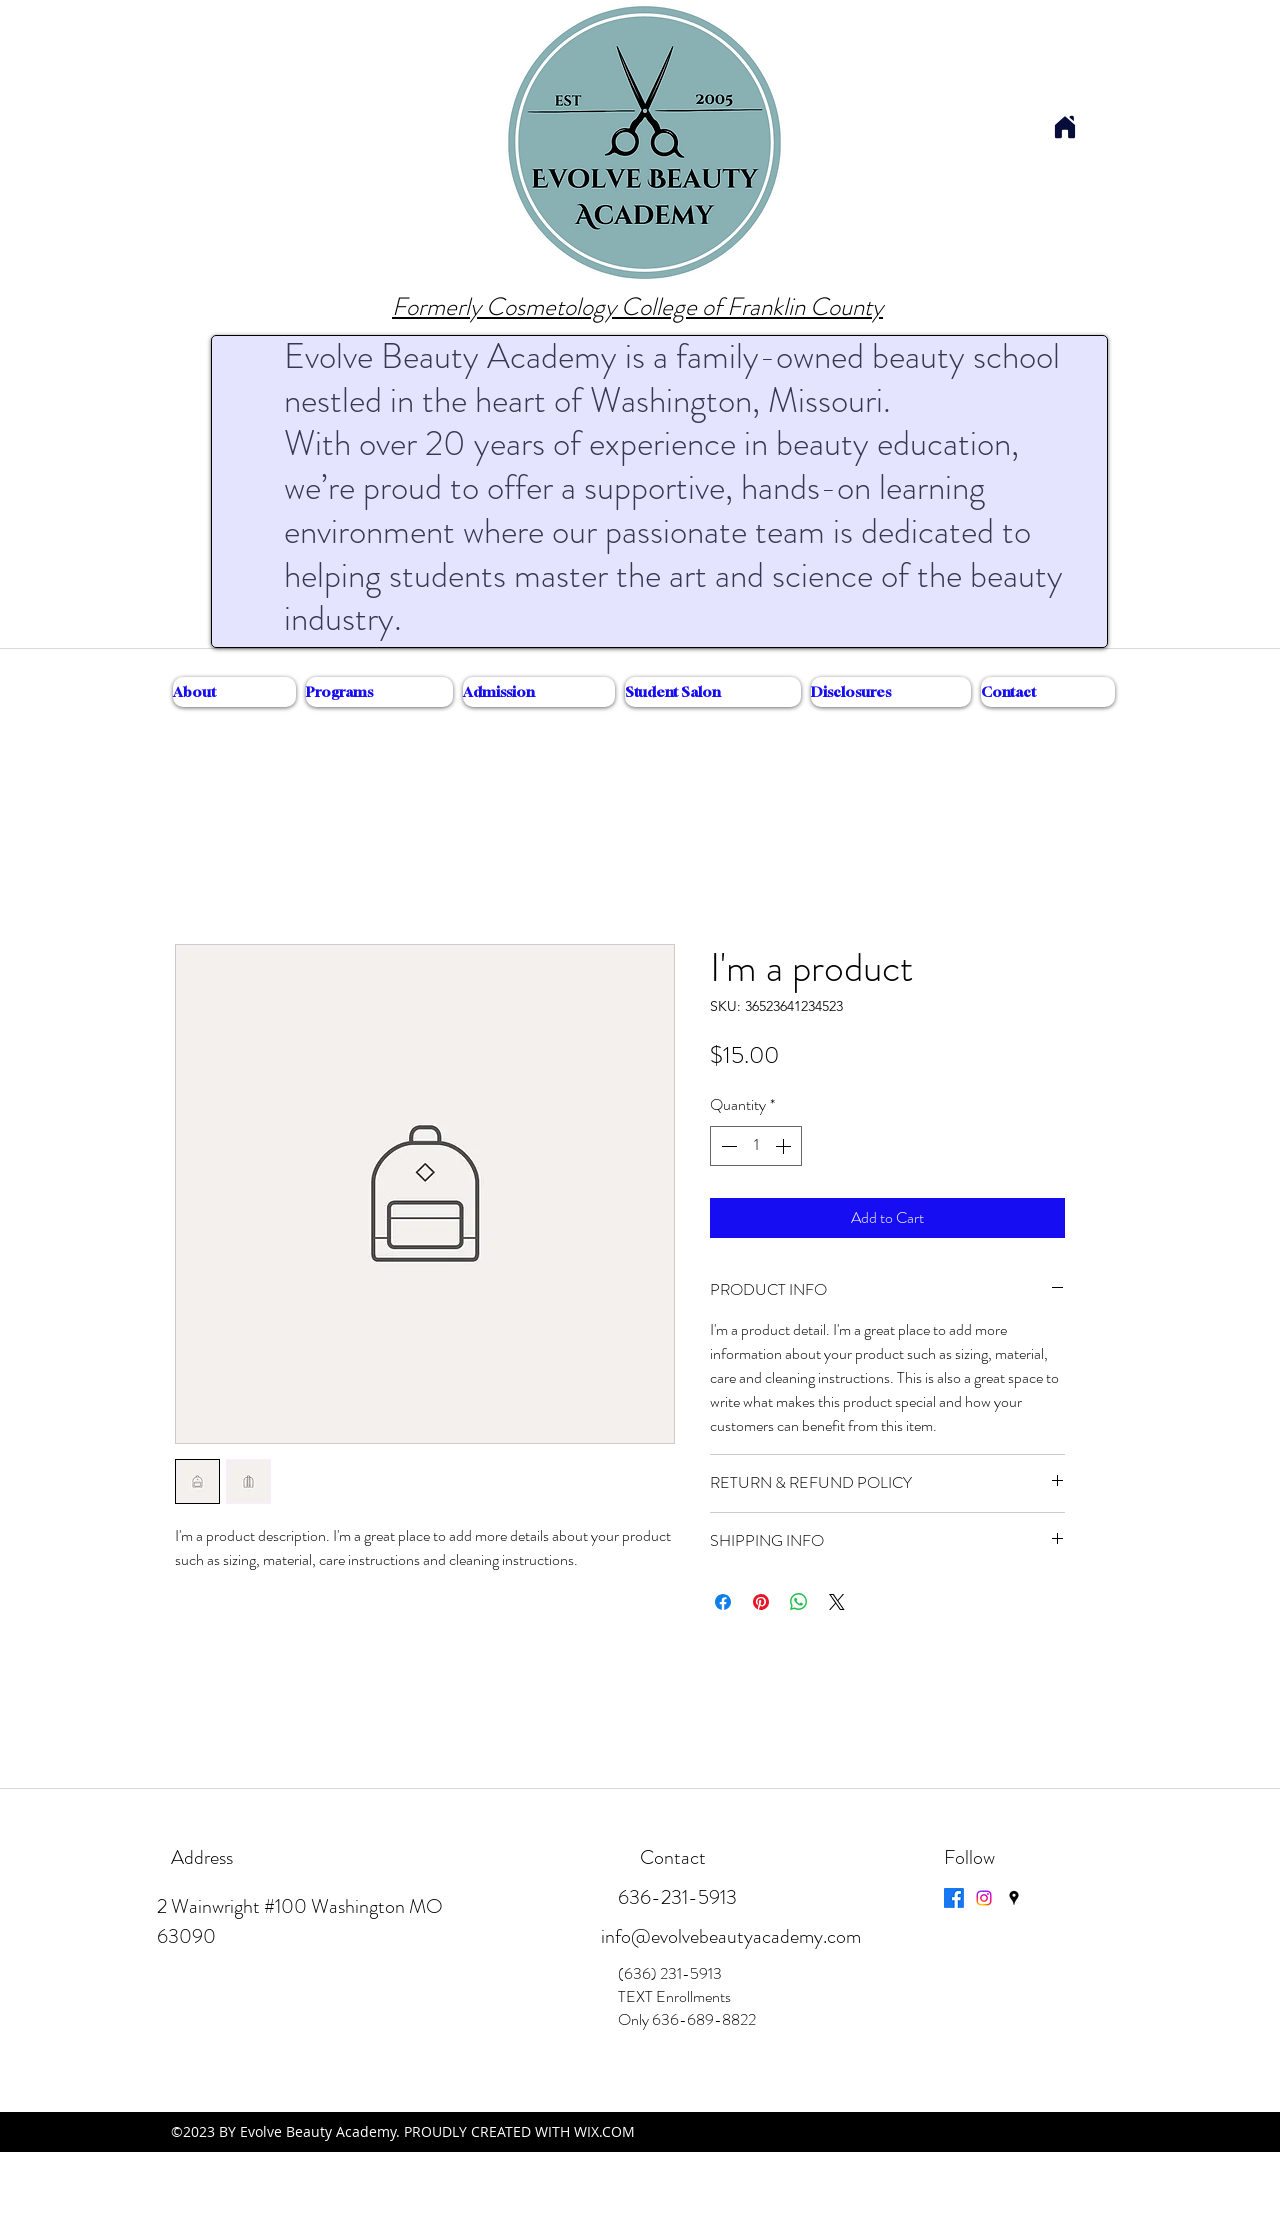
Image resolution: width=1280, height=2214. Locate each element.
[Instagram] (984, 1898)
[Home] (1064, 126)
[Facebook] (954, 1898)
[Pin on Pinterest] (761, 1602)
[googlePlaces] (1014, 1898)
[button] (234, 692)
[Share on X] (837, 1602)
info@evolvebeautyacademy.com (731, 1936)
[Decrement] (727, 1146)
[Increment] (785, 1146)
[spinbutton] (756, 1146)
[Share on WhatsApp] (799, 1602)
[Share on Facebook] (723, 1602)
